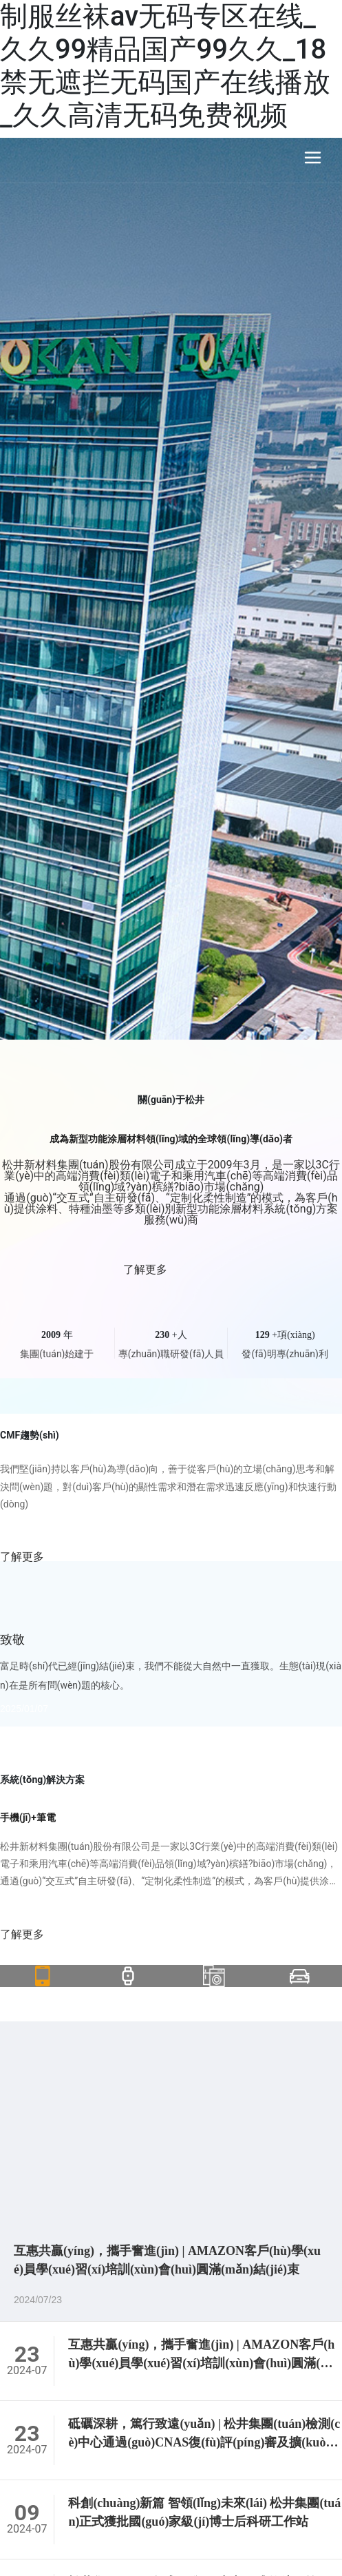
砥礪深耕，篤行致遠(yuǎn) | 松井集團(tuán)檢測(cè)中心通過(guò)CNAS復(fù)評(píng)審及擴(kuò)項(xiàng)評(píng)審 (204, 2442)
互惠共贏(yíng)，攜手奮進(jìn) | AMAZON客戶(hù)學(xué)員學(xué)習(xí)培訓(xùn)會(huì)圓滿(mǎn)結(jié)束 (202, 2363)
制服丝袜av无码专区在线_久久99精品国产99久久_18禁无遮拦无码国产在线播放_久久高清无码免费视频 (165, 66)
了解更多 (171, 1270)
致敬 (12, 1640)
